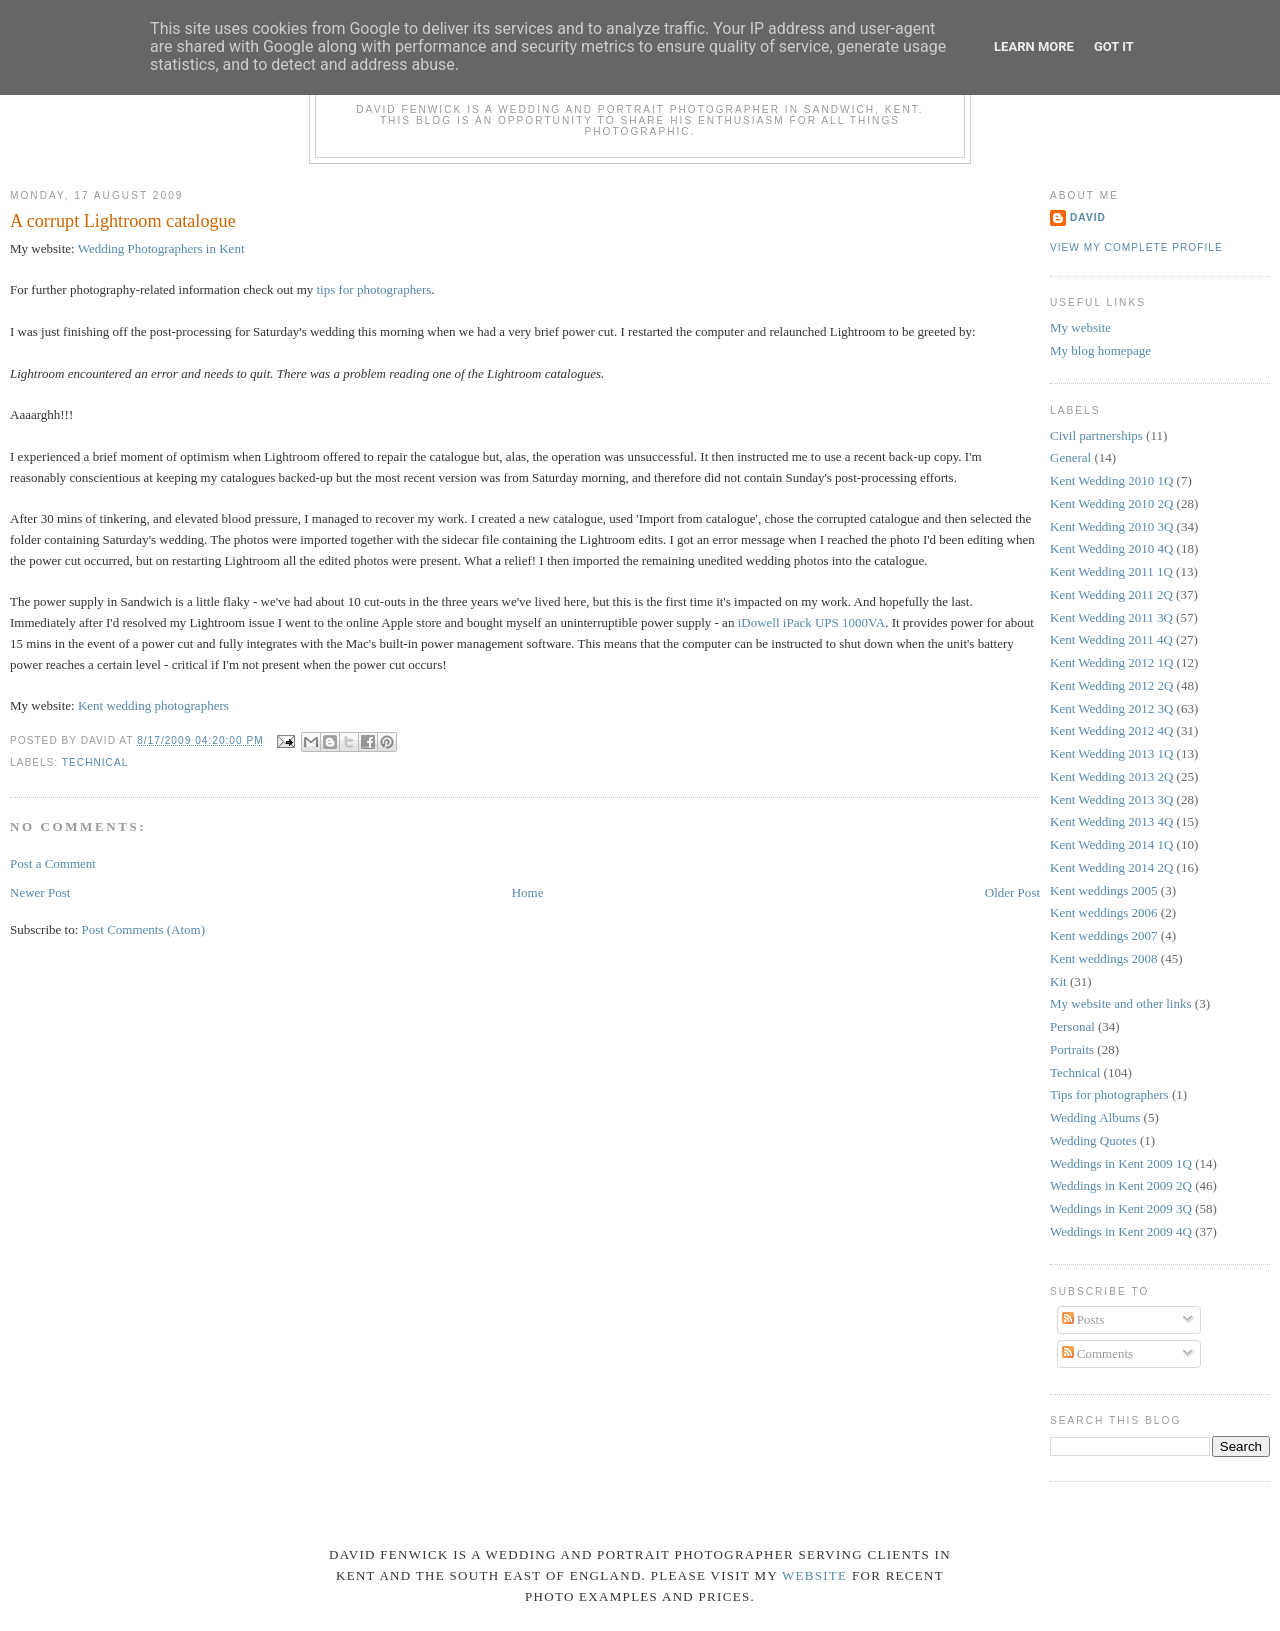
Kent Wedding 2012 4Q (1111, 730)
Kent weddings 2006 (1104, 912)
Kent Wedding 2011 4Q (1111, 639)
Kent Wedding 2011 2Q (1111, 594)
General (1070, 457)
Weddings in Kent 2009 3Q (1121, 1208)
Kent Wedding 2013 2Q (1111, 776)
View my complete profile (1136, 247)
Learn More (1034, 46)
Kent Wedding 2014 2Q (1111, 867)
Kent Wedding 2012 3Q (1111, 708)
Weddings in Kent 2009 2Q (1121, 1185)
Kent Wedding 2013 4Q (1111, 821)
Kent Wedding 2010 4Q (1111, 548)
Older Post (1012, 892)
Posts (1083, 1319)
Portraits (1072, 1049)
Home (528, 892)
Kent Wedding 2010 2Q (1111, 503)
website (814, 1575)
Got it (1114, 46)
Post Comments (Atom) (144, 929)
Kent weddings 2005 (1104, 890)
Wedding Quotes (1093, 1140)
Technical (95, 762)
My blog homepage (1100, 350)
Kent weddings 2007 (1104, 935)
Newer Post (40, 892)
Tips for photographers (1109, 1094)
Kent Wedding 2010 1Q (1111, 480)
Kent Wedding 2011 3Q (1111, 617)
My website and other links (1121, 1003)
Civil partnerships (1096, 435)
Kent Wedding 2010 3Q (1111, 526)
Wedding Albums (1095, 1117)
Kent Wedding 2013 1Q (1111, 753)
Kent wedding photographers (153, 705)
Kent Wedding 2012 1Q (1111, 662)
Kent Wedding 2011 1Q (1111, 571)
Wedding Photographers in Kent (161, 248)
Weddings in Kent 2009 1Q (1121, 1163)
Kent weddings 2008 (1104, 958)
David (1088, 217)
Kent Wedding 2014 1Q (1111, 844)
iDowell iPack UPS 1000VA (811, 622)
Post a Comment (53, 863)
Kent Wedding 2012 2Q (1111, 685)
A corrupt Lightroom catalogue (123, 221)
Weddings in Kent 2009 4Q (1121, 1231)
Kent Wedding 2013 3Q (1111, 799)
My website (1080, 327)
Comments (1098, 1353)
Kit (1058, 981)
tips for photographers (374, 289)
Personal (1072, 1026)
